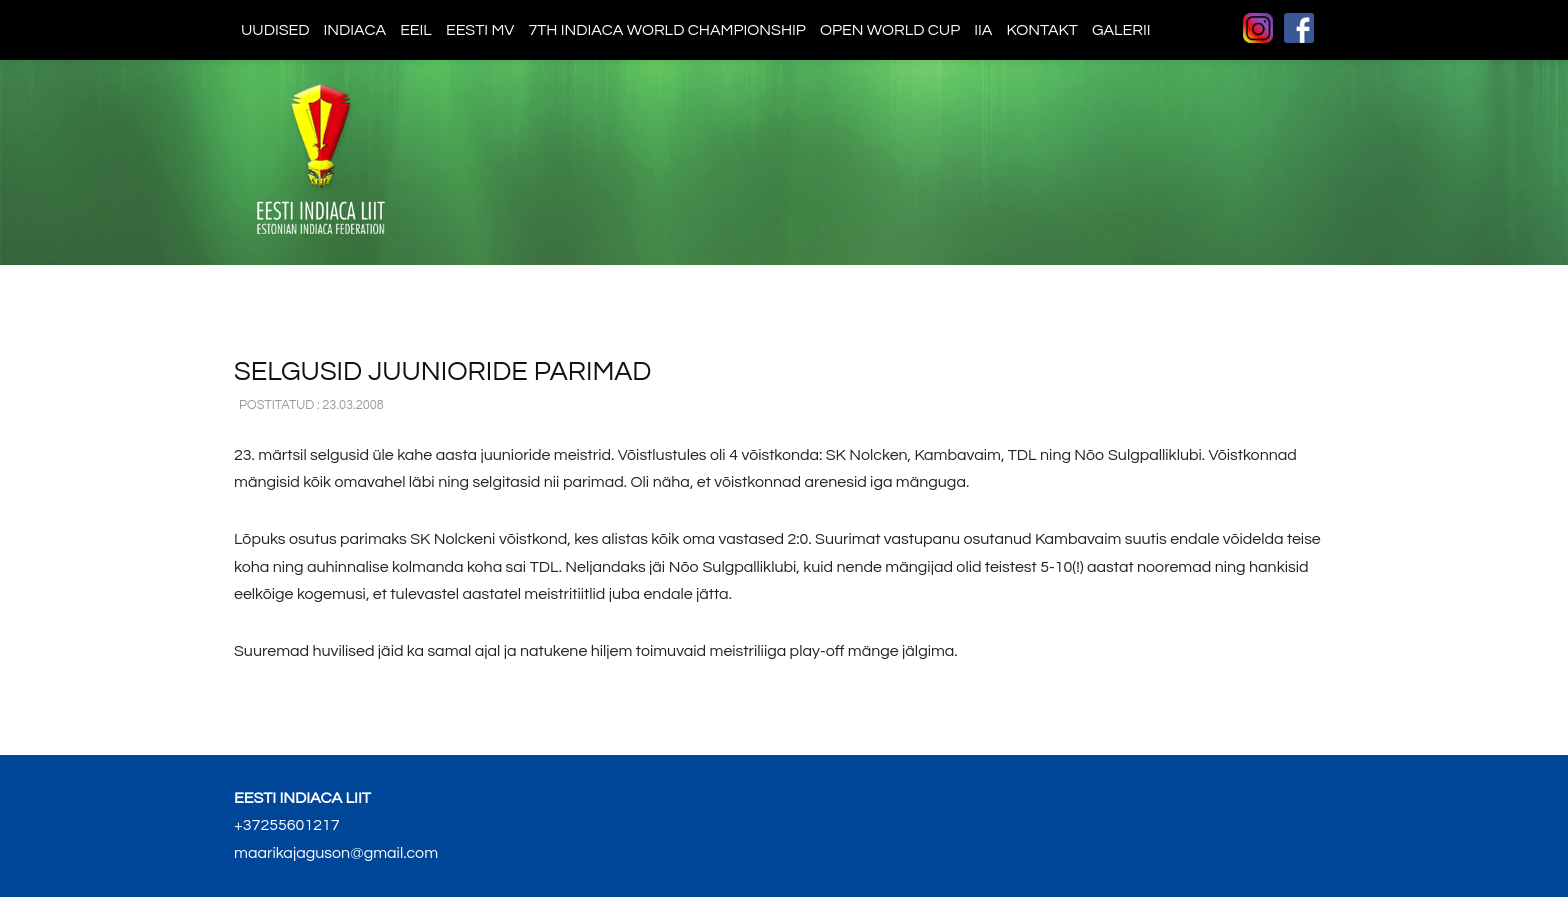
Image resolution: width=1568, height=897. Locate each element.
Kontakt (1041, 30)
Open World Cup (890, 30)
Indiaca (355, 30)
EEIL (416, 30)
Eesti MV (480, 30)
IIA (983, 30)
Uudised (275, 30)
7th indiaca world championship (667, 30)
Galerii (1121, 30)
